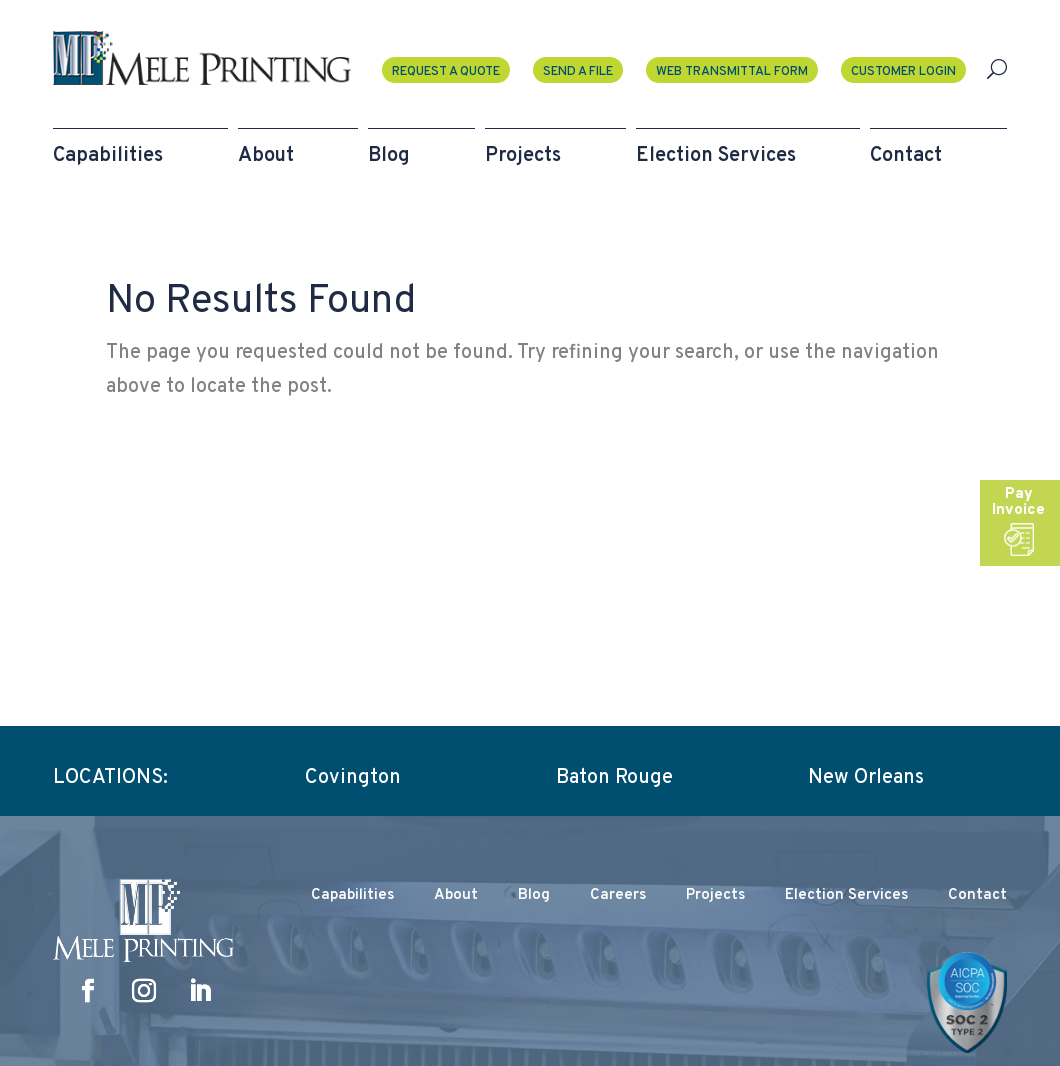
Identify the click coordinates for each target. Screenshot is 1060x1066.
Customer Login (903, 72)
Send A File (578, 72)
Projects (715, 895)
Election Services (846, 895)
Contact (977, 895)
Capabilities (352, 895)
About (456, 895)
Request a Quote (446, 72)
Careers (618, 895)
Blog (534, 895)
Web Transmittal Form (732, 72)
